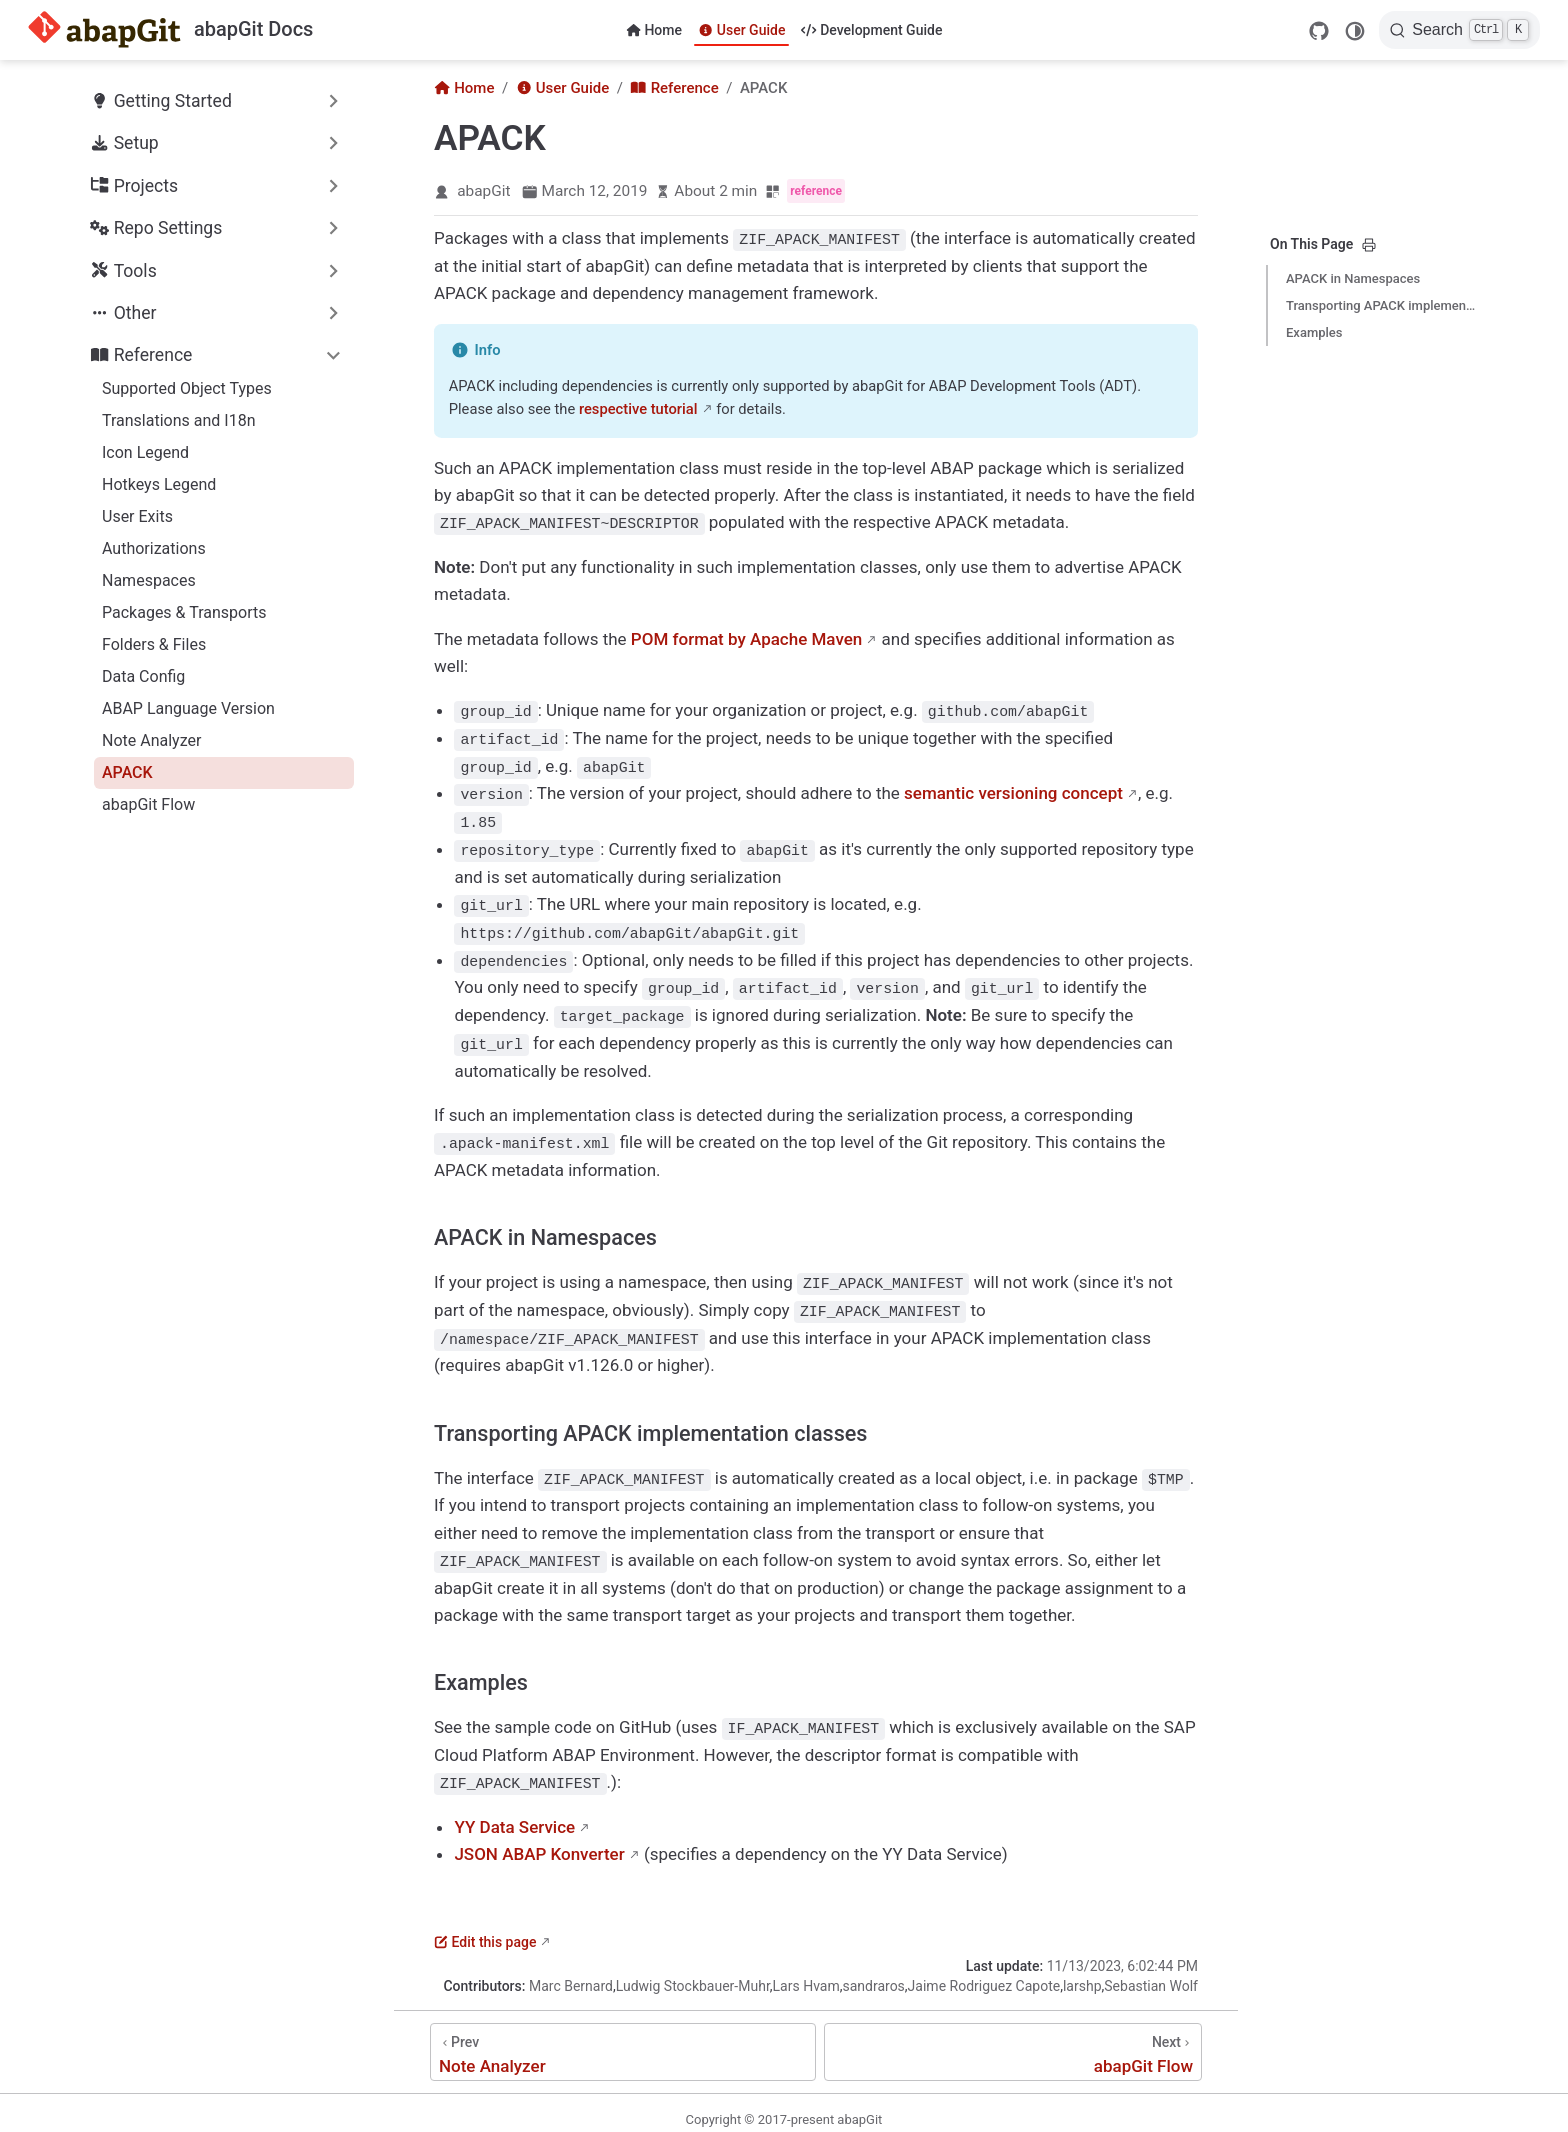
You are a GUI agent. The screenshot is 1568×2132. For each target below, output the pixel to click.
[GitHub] (1319, 31)
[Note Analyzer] (623, 2039)
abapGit (483, 191)
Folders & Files (154, 644)
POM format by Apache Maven (746, 637)
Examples (1314, 332)
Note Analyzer (151, 740)
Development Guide (871, 30)
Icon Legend (145, 452)
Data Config (143, 676)
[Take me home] (170, 30)
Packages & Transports (184, 612)
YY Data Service (514, 1813)
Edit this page (485, 1929)
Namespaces (149, 580)
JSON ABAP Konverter (539, 1841)
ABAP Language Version (188, 708)
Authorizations (154, 548)
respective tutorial (638, 408)
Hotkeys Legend (159, 484)
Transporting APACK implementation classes (1382, 305)
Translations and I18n (178, 420)
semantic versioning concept (1013, 790)
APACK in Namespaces (1353, 278)
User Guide (741, 30)
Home (654, 30)
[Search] (1459, 30)
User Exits (137, 516)
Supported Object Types (187, 388)
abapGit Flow (148, 804)
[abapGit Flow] (1013, 2039)
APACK (127, 772)
